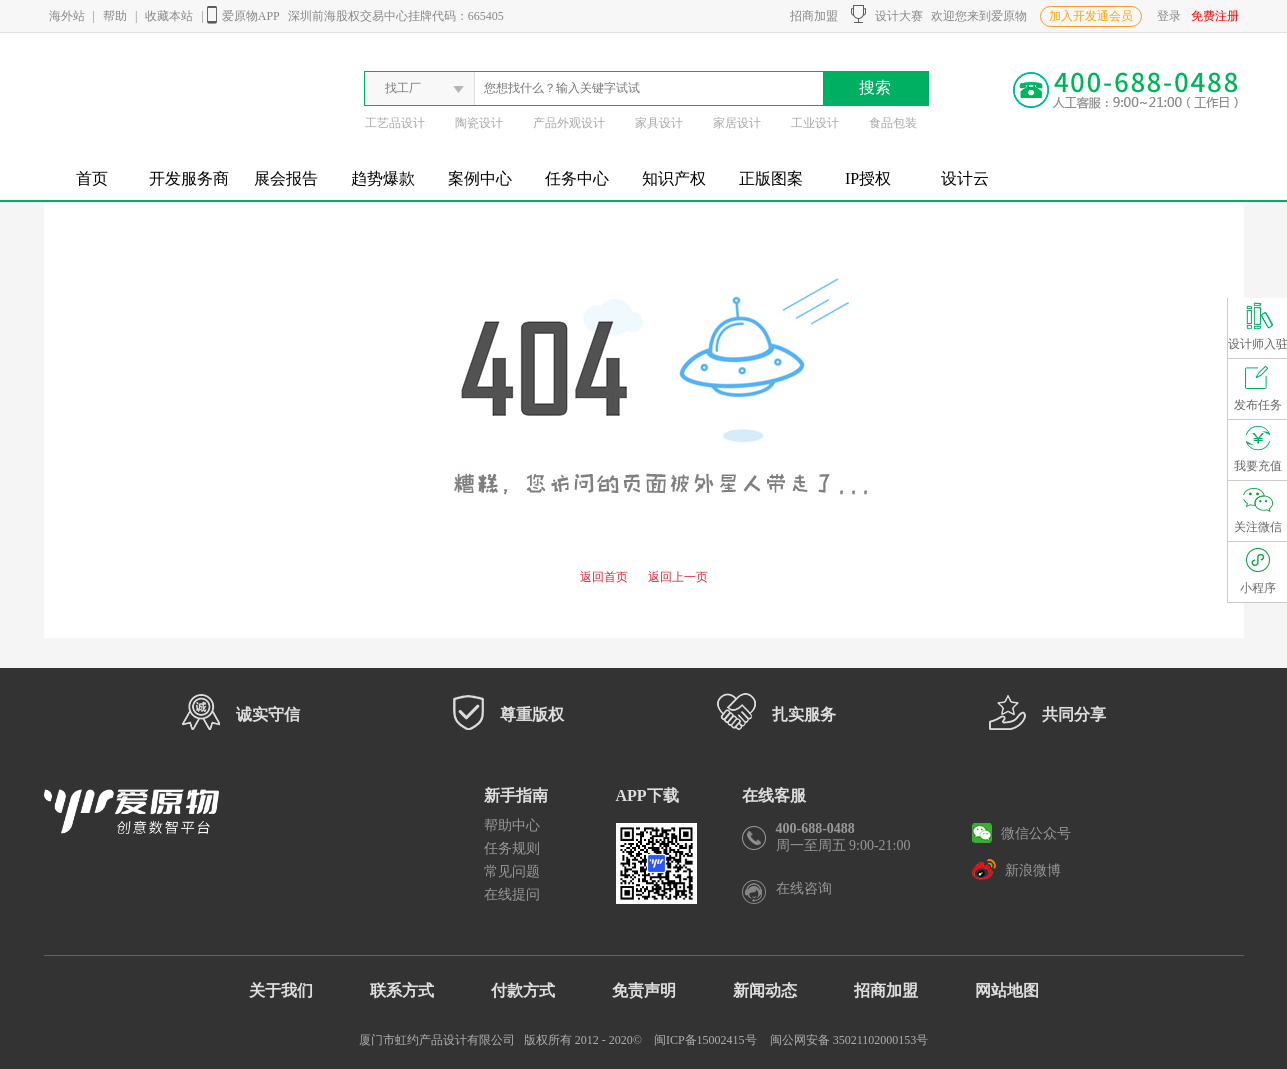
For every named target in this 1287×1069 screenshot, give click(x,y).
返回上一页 (678, 577)
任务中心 (577, 178)
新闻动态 (765, 990)
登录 (1169, 16)
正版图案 (771, 178)
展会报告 (286, 178)
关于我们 (281, 990)
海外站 (67, 16)
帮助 (115, 16)
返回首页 (604, 577)
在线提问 (512, 894)
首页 (92, 178)
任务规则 (512, 848)
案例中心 (480, 178)
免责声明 (644, 990)
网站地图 (1007, 990)
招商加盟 (811, 16)
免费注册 (1215, 16)
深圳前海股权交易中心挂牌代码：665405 (396, 16)
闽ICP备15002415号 (705, 1040)
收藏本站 (169, 16)
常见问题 (512, 871)
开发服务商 (189, 178)
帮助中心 (512, 825)
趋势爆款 (383, 178)
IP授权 (868, 178)
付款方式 (523, 990)
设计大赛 (887, 14)
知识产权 (674, 178)
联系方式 (402, 990)
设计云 (965, 178)
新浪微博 (1016, 869)
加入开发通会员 (1091, 16)
